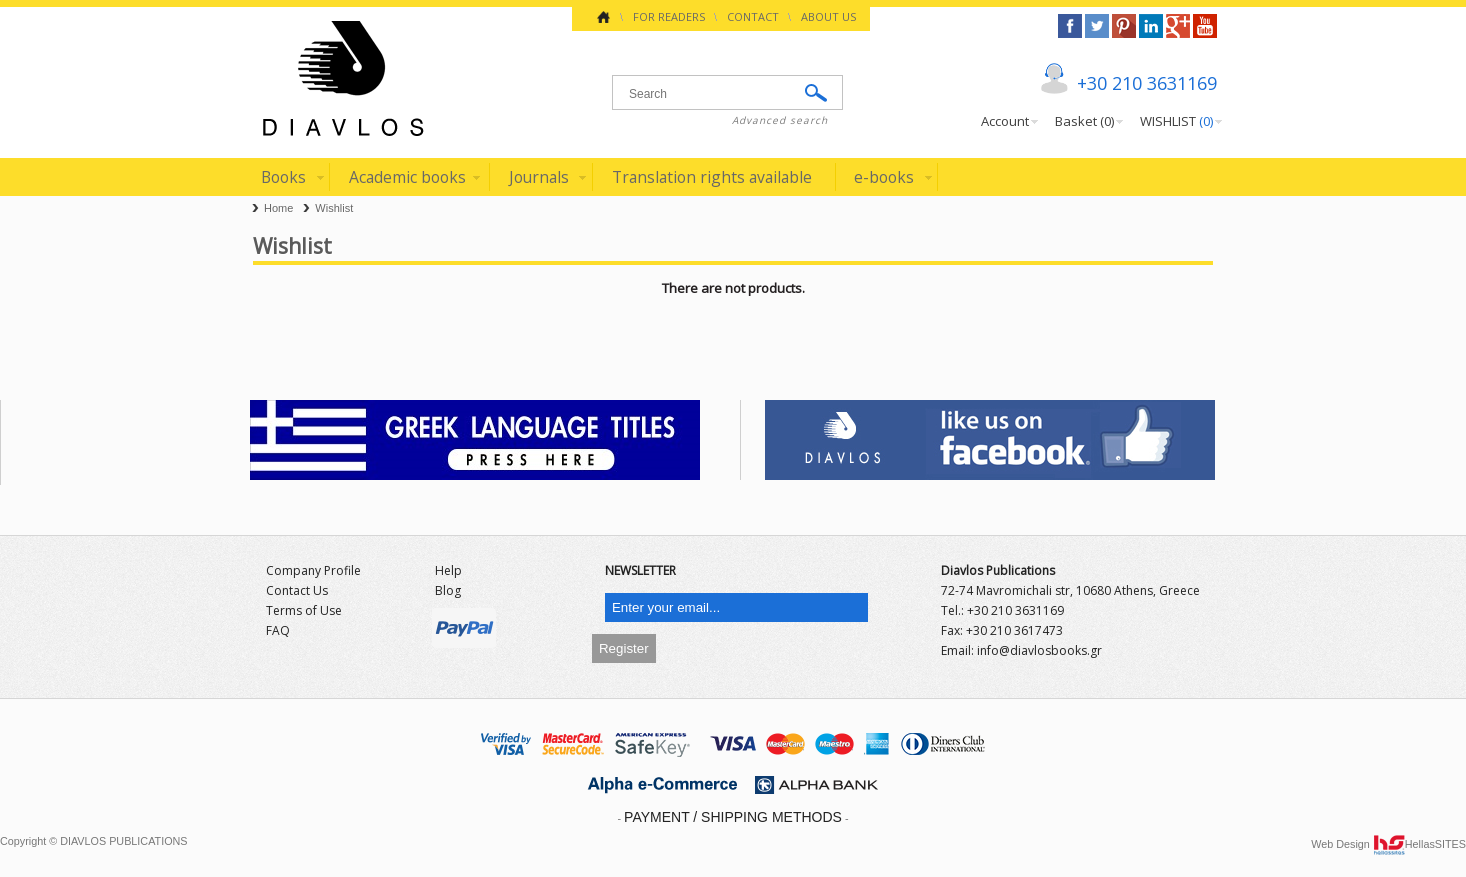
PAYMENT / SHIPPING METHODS (733, 817)
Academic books (407, 177)
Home (278, 208)
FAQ (278, 630)
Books (283, 177)
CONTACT (753, 16)
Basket (1084, 121)
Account (1005, 121)
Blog (448, 590)
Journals (539, 177)
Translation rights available (712, 177)
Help (448, 570)
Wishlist (334, 208)
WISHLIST (1176, 121)
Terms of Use (304, 610)
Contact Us (297, 590)
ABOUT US (828, 16)
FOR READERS (669, 16)
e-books (884, 177)
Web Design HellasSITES (1388, 844)
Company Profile (313, 570)
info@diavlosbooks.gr (1039, 650)
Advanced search (780, 120)
